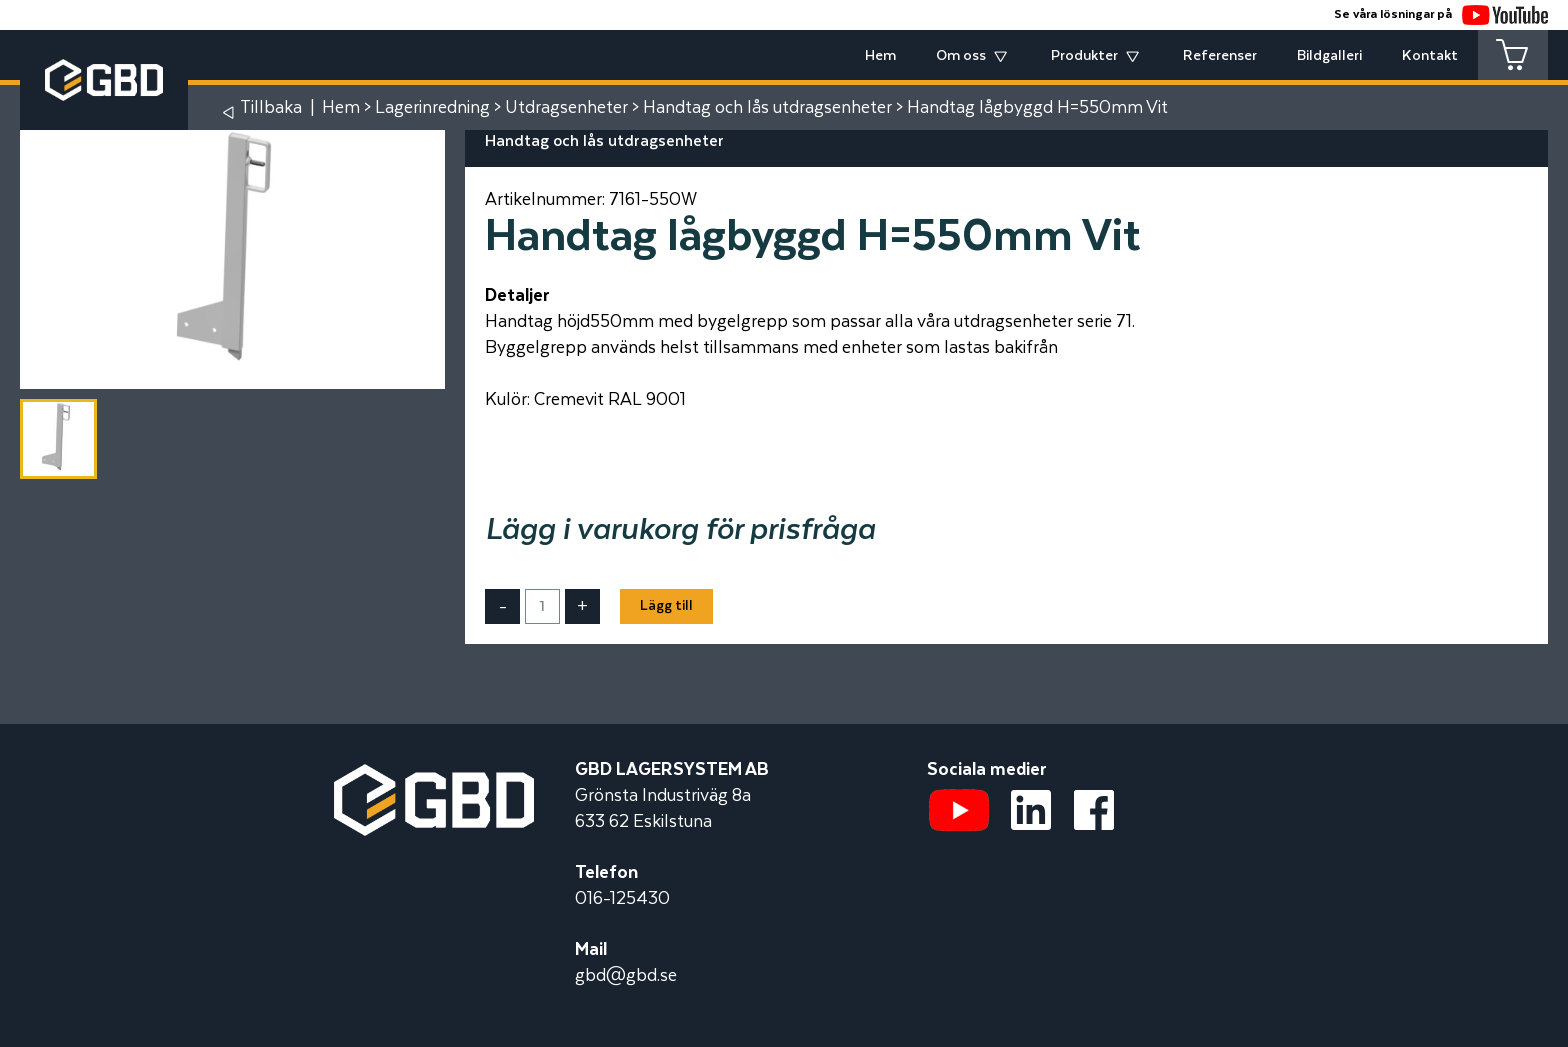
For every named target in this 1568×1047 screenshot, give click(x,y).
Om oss (961, 56)
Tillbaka (271, 108)
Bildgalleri (1329, 56)
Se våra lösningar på (1441, 14)
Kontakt (1430, 56)
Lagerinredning (432, 108)
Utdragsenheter (566, 108)
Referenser (1220, 56)
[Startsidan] (434, 777)
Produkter (1084, 56)
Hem (880, 56)
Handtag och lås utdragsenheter (767, 108)
